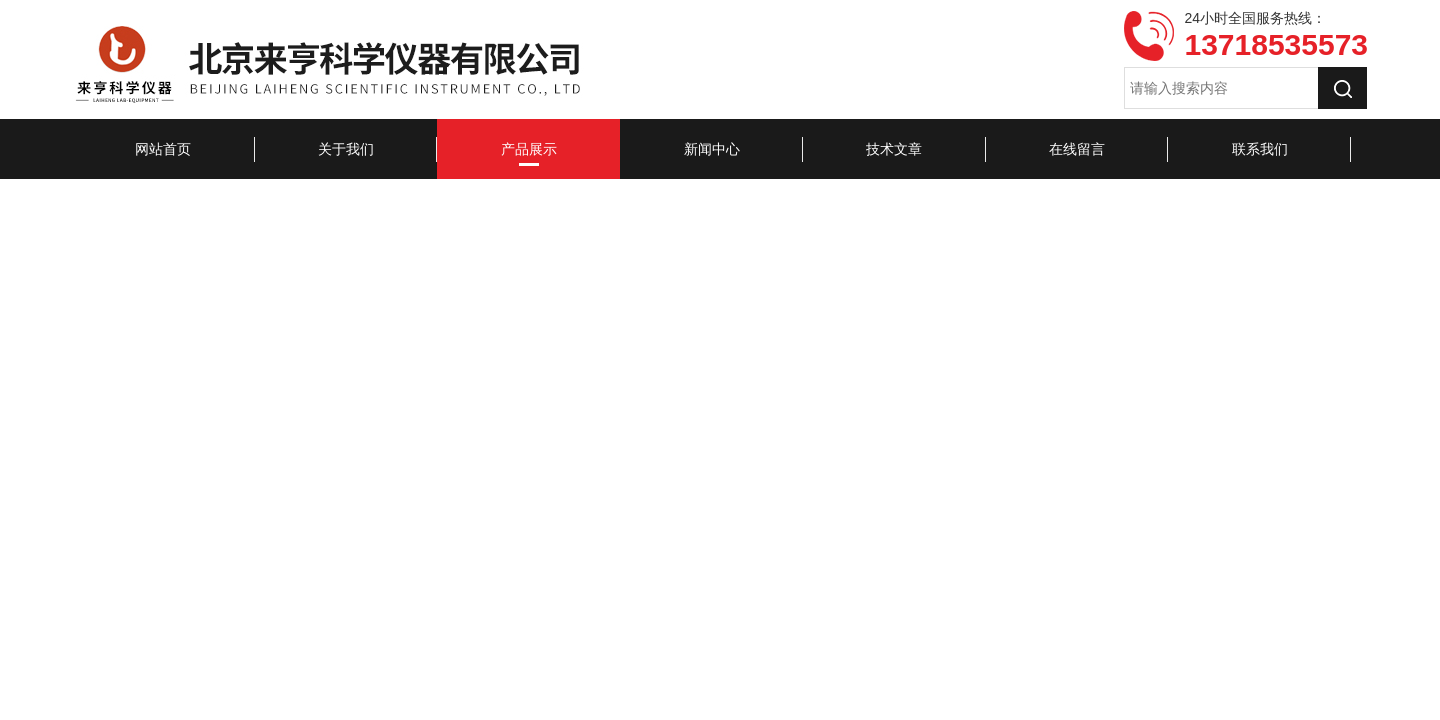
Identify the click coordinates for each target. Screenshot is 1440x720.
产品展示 (529, 149)
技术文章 (894, 149)
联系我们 (1260, 149)
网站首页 (163, 149)
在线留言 (1077, 149)
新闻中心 (712, 149)
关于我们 (346, 149)
